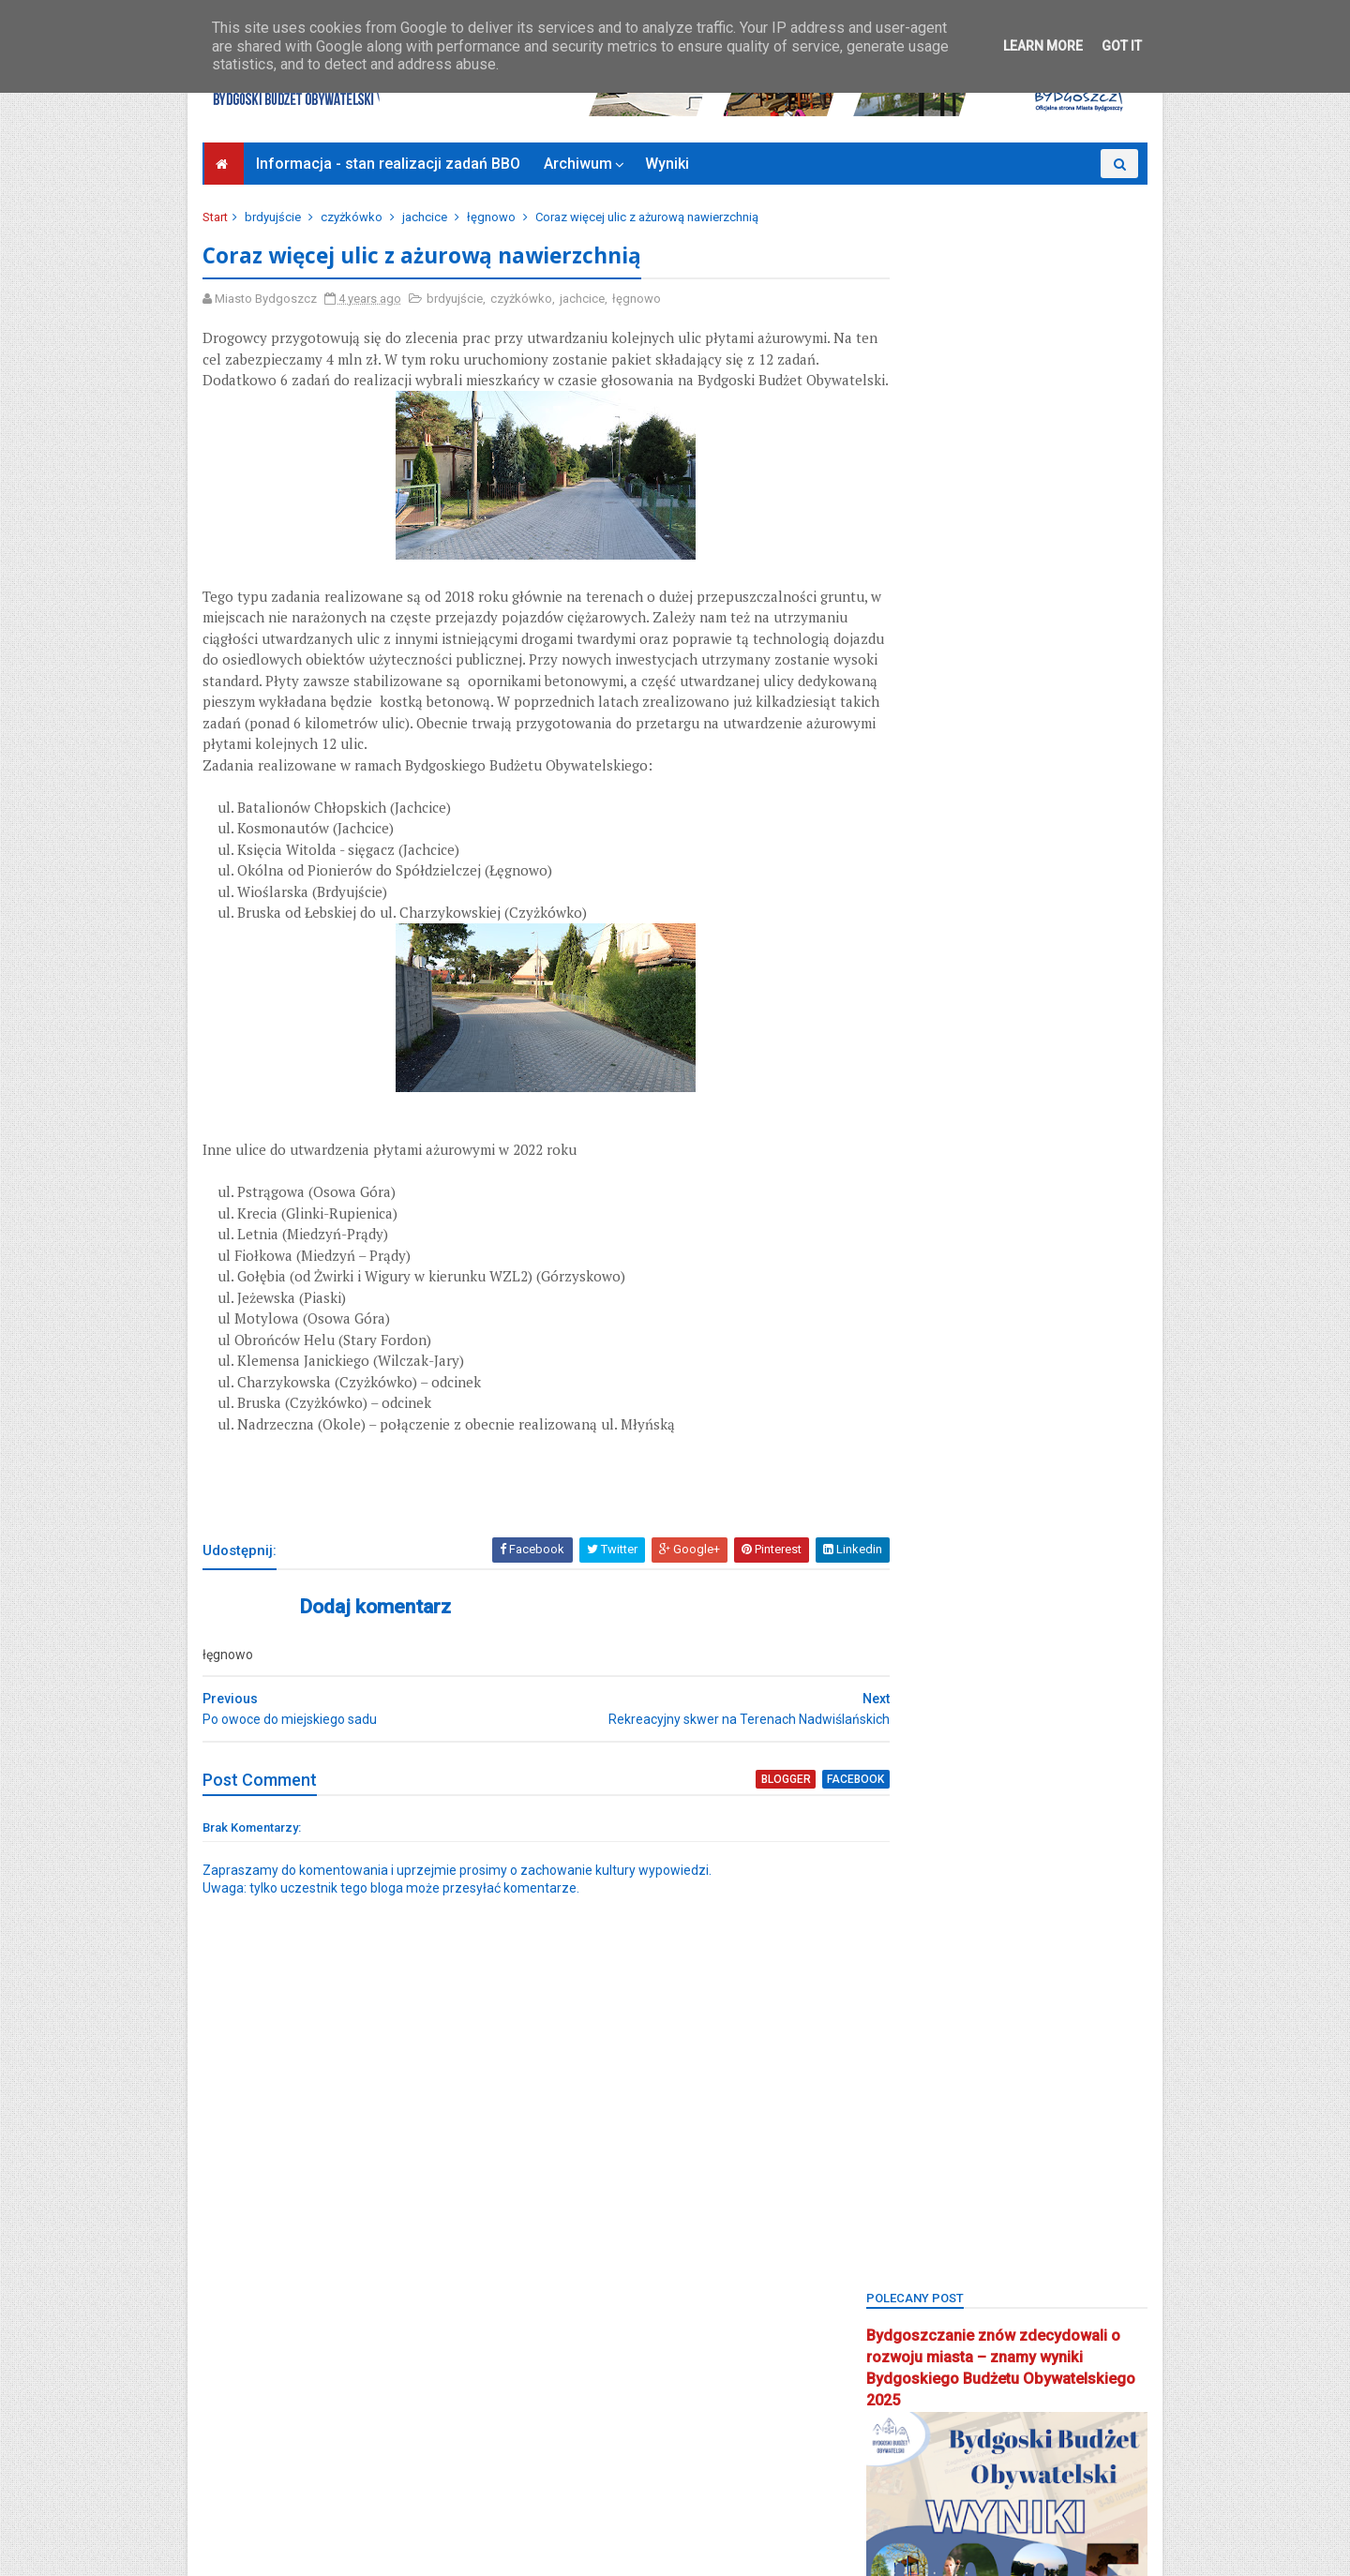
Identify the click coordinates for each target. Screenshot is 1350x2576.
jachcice (428, 217)
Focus (948, 1409)
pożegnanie (1029, 1993)
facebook (787, 1823)
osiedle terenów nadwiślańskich (965, 1863)
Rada (1022, 2025)
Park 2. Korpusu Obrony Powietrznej (972, 1928)
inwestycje (904, 1507)
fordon (1015, 1409)
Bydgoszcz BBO (1007, 1312)
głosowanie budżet (1047, 1442)
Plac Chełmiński (981, 1961)
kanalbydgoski (1084, 1507)
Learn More (1043, 45)
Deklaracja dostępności (279, 2485)
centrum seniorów (925, 1377)
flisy (888, 1409)
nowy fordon (993, 1701)
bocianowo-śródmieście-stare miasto (979, 1280)
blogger (719, 1823)
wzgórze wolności (928, 2318)
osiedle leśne (987, 1798)
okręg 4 (970, 1766)
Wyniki (669, 163)
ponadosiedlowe (922, 1993)
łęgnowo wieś (916, 1636)
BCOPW (896, 1214)
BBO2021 (981, 1150)
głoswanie (905, 1474)
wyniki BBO (907, 2285)
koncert (991, 1572)
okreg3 (895, 1734)
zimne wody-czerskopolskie (954, 2382)
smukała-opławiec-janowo (951, 2123)
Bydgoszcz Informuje (273, 2507)
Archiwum (580, 163)
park (986, 1896)
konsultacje (907, 1604)
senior (893, 2090)
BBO (980, 1085)
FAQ (1111, 1377)
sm (950, 2090)
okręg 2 (1040, 1734)
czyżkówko (355, 217)
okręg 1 (967, 1734)
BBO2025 (1062, 1183)
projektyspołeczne (926, 2025)
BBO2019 (1048, 1118)
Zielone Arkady (916, 2350)
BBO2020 (900, 1150)
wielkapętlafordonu (929, 2252)
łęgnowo (495, 217)
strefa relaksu (1015, 2156)
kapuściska (907, 1572)
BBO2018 (968, 1118)
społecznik (1088, 2123)
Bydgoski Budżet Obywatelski (1005, 1003)
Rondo (894, 2058)
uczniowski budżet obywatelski (962, 2220)
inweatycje (1093, 1474)
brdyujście (276, 217)
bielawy (1053, 1214)
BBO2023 (900, 1183)
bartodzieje (907, 1085)
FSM (1078, 1409)
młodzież (901, 1701)
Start (219, 217)
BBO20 (894, 1118)
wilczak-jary (1049, 2252)
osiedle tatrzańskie (929, 1831)
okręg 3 (897, 1766)
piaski (892, 1961)
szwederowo (912, 2187)
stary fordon (910, 2156)
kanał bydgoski (918, 1539)
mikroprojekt (910, 1669)
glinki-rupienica (919, 1442)
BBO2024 (981, 1183)
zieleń (1027, 2318)
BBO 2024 (1049, 1085)
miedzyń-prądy (1085, 1636)
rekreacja (1093, 2025)
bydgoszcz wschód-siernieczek (964, 1345)
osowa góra (909, 1896)
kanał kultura (1027, 1539)
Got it (1122, 45)
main (1001, 1636)
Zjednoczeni (909, 2414)
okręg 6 (897, 1798)
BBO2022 (1062, 1150)
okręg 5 (1043, 1766)
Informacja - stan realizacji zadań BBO (390, 163)
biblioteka (975, 1214)
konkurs (1065, 1572)
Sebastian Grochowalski (1009, 2058)
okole (1077, 1701)
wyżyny (988, 2285)
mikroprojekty (1013, 1669)
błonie (893, 1247)
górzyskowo (999, 1474)
